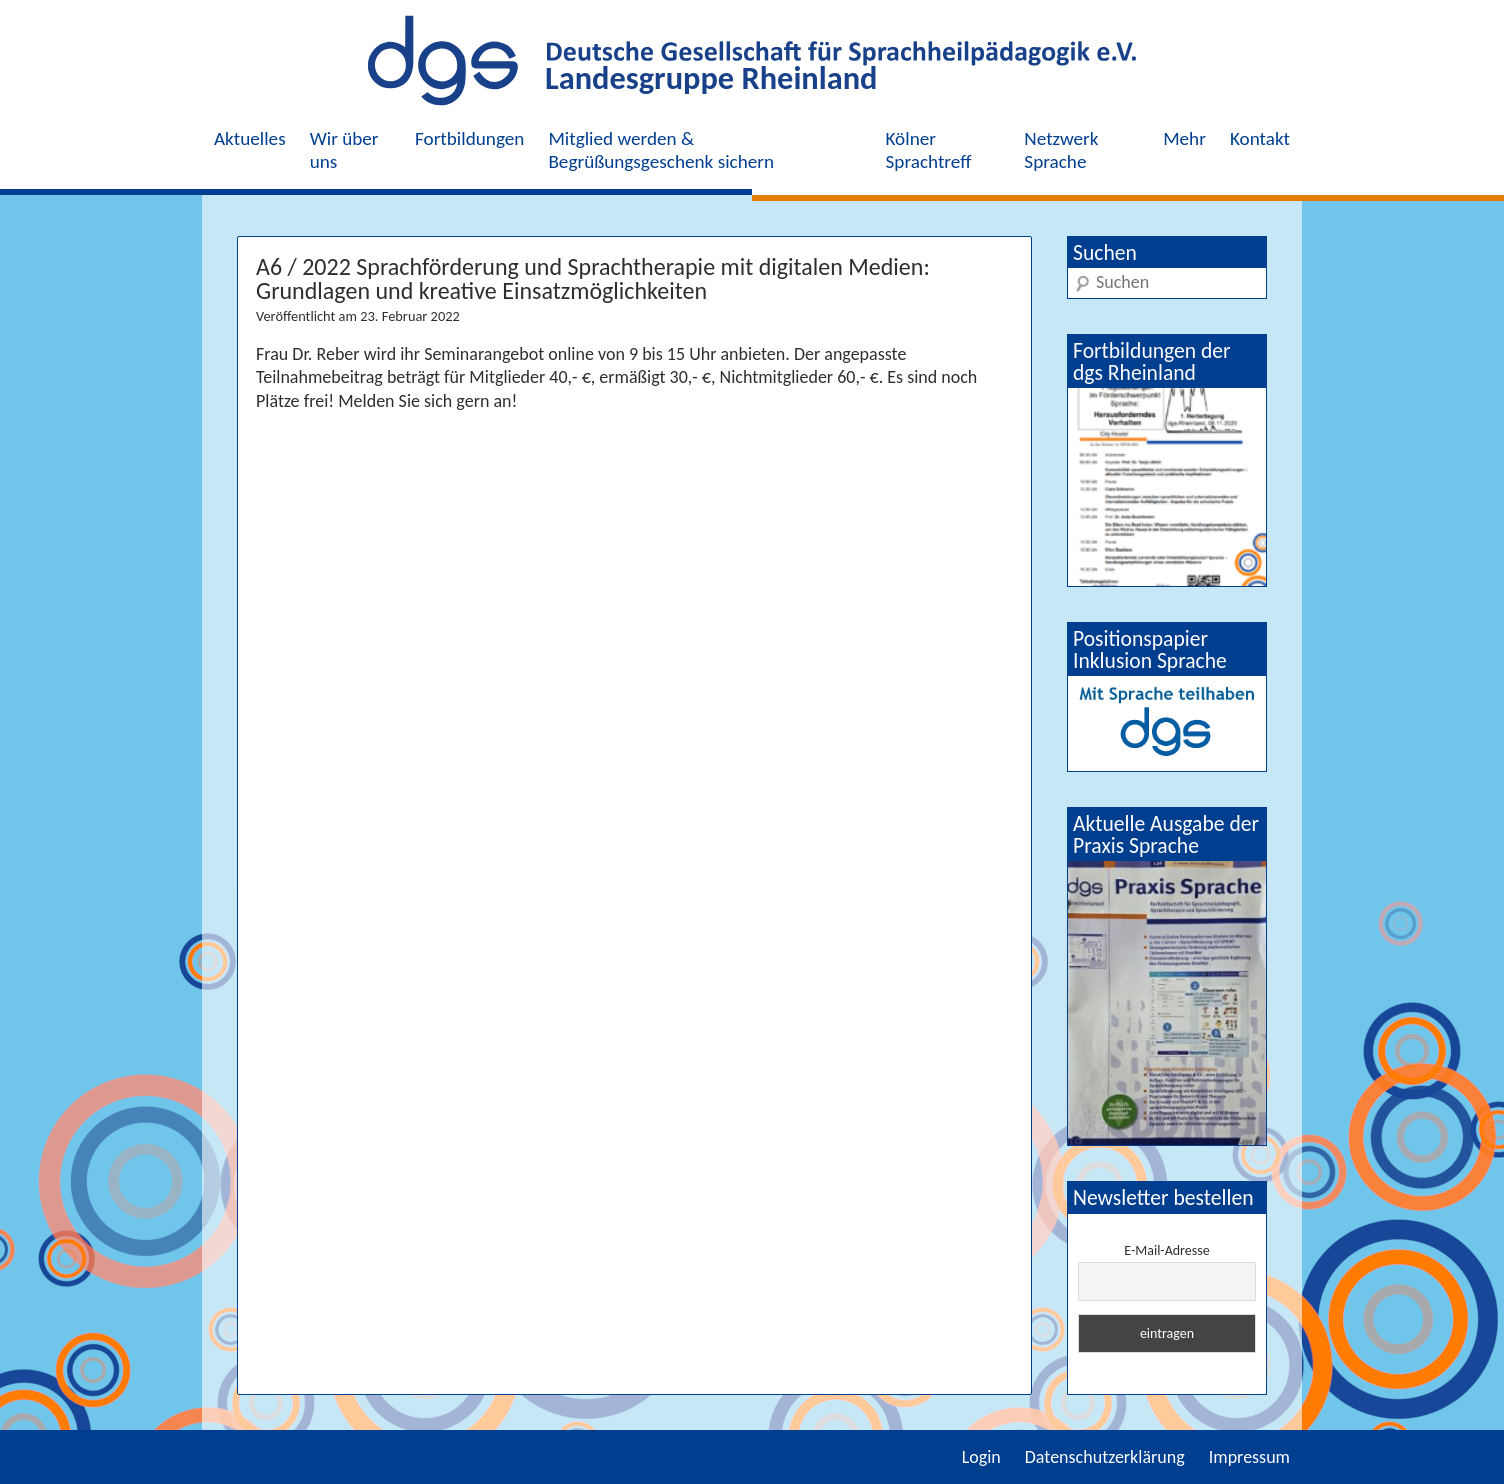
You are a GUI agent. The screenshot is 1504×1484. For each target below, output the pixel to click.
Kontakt (1260, 138)
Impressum (1249, 1457)
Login (981, 1457)
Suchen (1105, 252)
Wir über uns (344, 150)
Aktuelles (250, 138)
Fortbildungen (469, 138)
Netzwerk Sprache (1061, 150)
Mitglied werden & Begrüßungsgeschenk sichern (661, 150)
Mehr (1184, 138)
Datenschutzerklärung (1105, 1457)
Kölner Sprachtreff (929, 150)
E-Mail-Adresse (1166, 1250)
